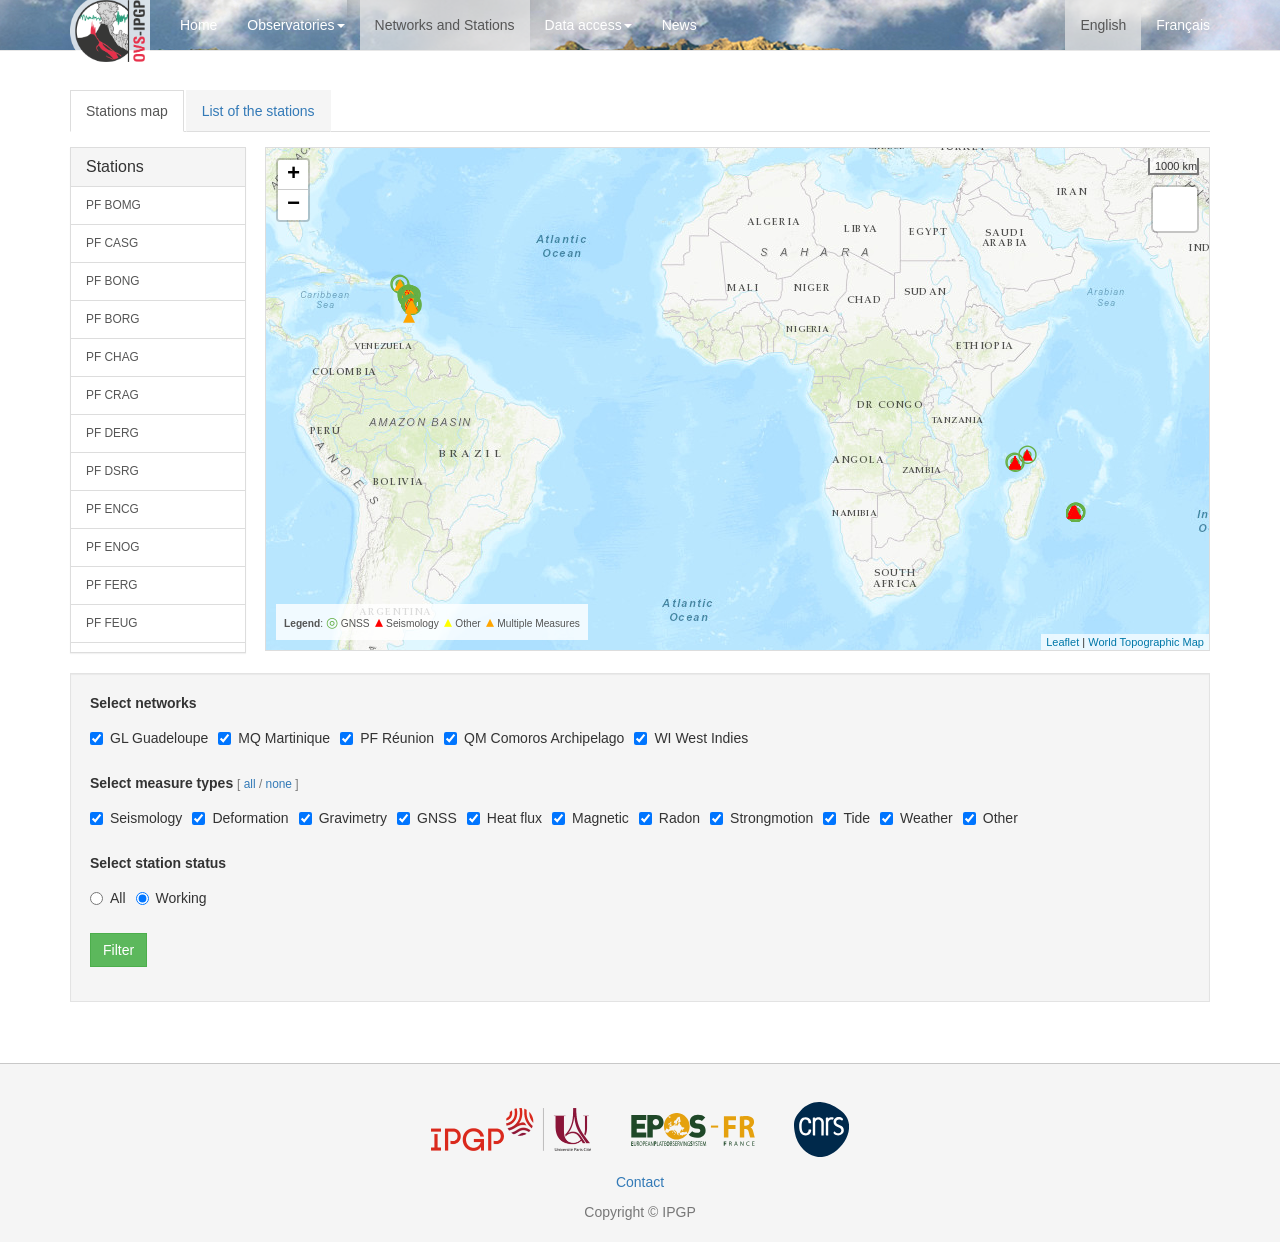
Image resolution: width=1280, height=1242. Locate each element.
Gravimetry (343, 818)
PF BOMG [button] (113, 205)
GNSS (427, 818)
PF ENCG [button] (112, 509)
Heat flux (504, 818)
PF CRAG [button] (112, 395)
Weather (916, 818)
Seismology (136, 818)
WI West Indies (691, 738)
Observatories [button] (295, 25)
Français (1183, 25)
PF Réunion (387, 738)
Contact (640, 1182)
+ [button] (293, 175)
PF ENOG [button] (113, 547)
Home (198, 25)
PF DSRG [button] (112, 471)
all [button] (250, 784)
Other (990, 818)
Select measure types (161, 783)
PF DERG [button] (112, 433)
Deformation (240, 818)
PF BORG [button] (113, 319)
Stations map (127, 111)
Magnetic (590, 818)
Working (171, 898)
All (108, 898)
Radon (669, 818)
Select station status (158, 863)
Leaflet (1062, 642)
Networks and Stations (445, 25)
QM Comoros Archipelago (534, 738)
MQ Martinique (274, 738)
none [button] (279, 784)
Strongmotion (761, 818)
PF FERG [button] (112, 585)
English (1103, 25)
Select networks (143, 703)
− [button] (293, 205)
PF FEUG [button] (112, 623)
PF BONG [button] (113, 281)
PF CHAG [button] (112, 357)
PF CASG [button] (112, 243)
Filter (118, 950)
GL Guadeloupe (149, 738)
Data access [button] (588, 25)
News (679, 25)
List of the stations (258, 111)
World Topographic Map (1146, 642)
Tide (846, 818)
